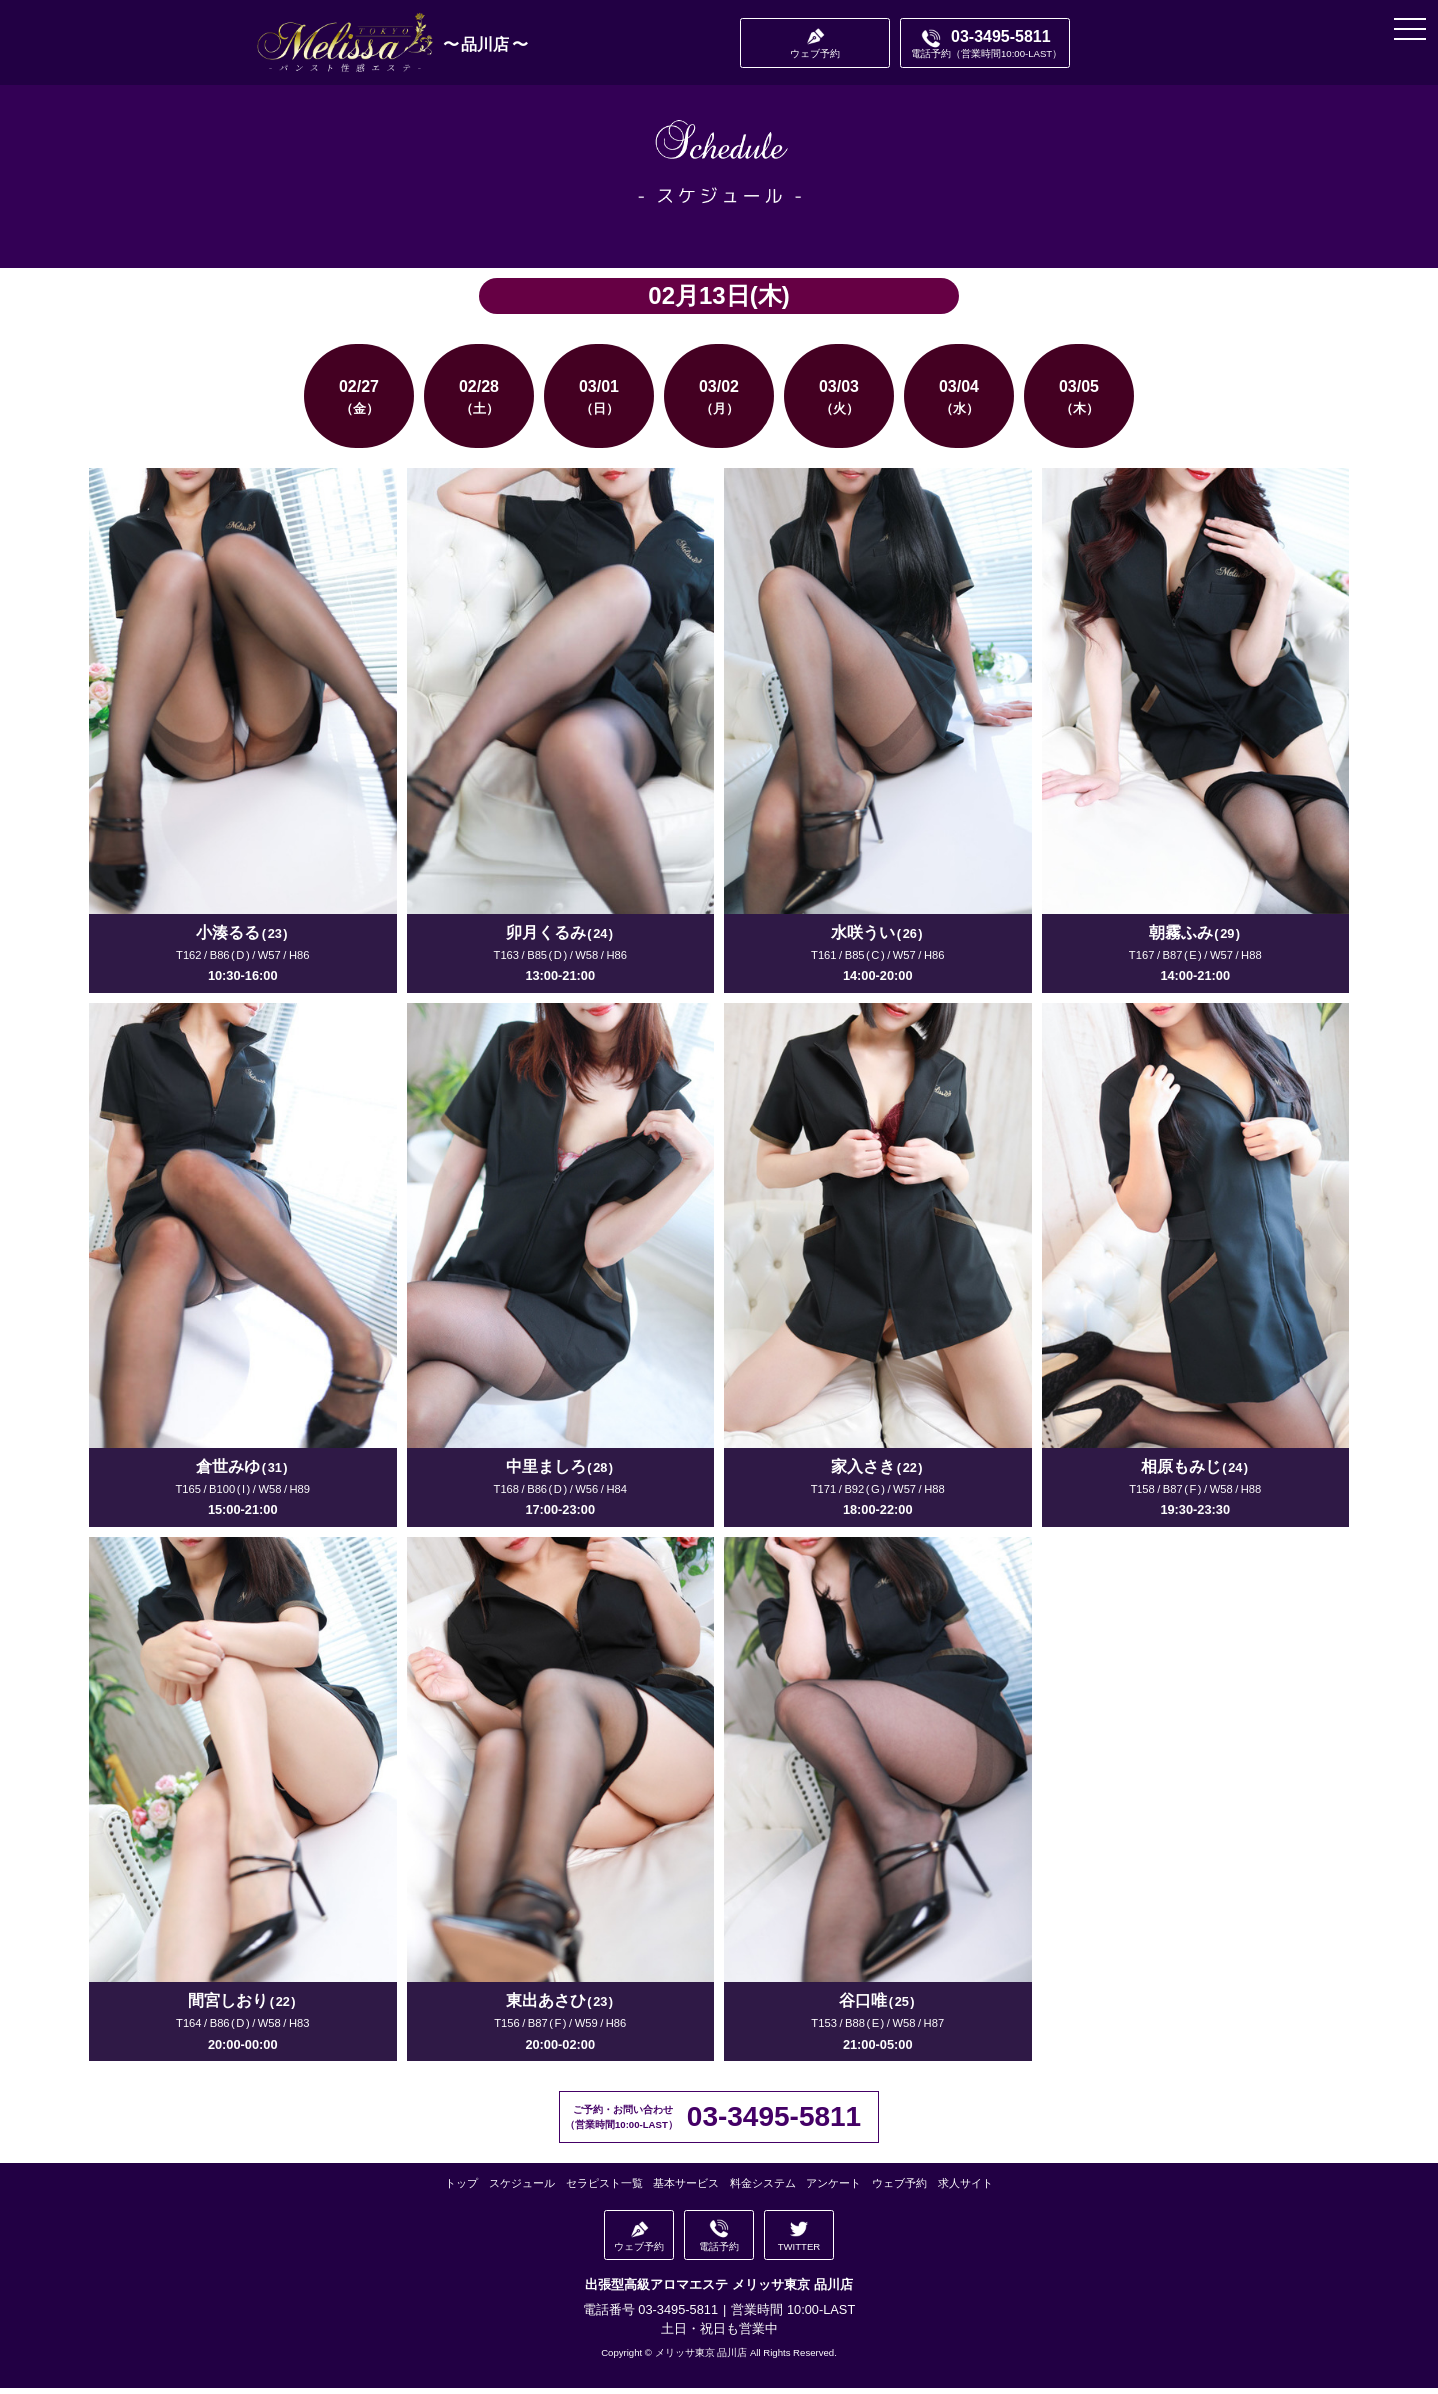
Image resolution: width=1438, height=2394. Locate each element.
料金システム (761, 2192)
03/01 (599, 402)
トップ (472, 2192)
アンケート (829, 2192)
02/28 (479, 402)
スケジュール (530, 2192)
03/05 (1079, 402)
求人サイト (956, 2192)
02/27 (359, 402)
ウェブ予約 (893, 2192)
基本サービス (687, 2192)
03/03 (839, 402)
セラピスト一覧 (609, 2192)
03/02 (719, 402)
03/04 (959, 402)
